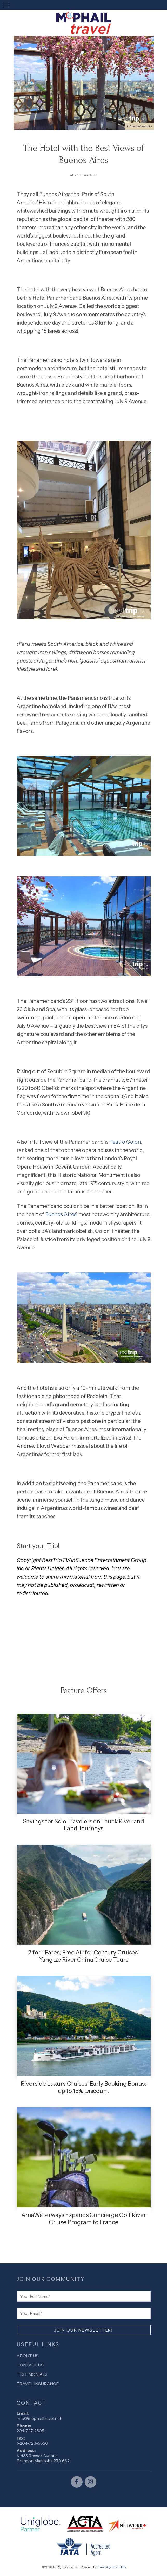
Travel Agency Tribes (111, 2567)
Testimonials (32, 2374)
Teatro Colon (125, 1142)
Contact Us (30, 2365)
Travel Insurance (38, 2383)
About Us (27, 2355)
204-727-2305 (30, 2430)
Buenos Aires (60, 1214)
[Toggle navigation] (7, 5)
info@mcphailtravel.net (39, 2418)
